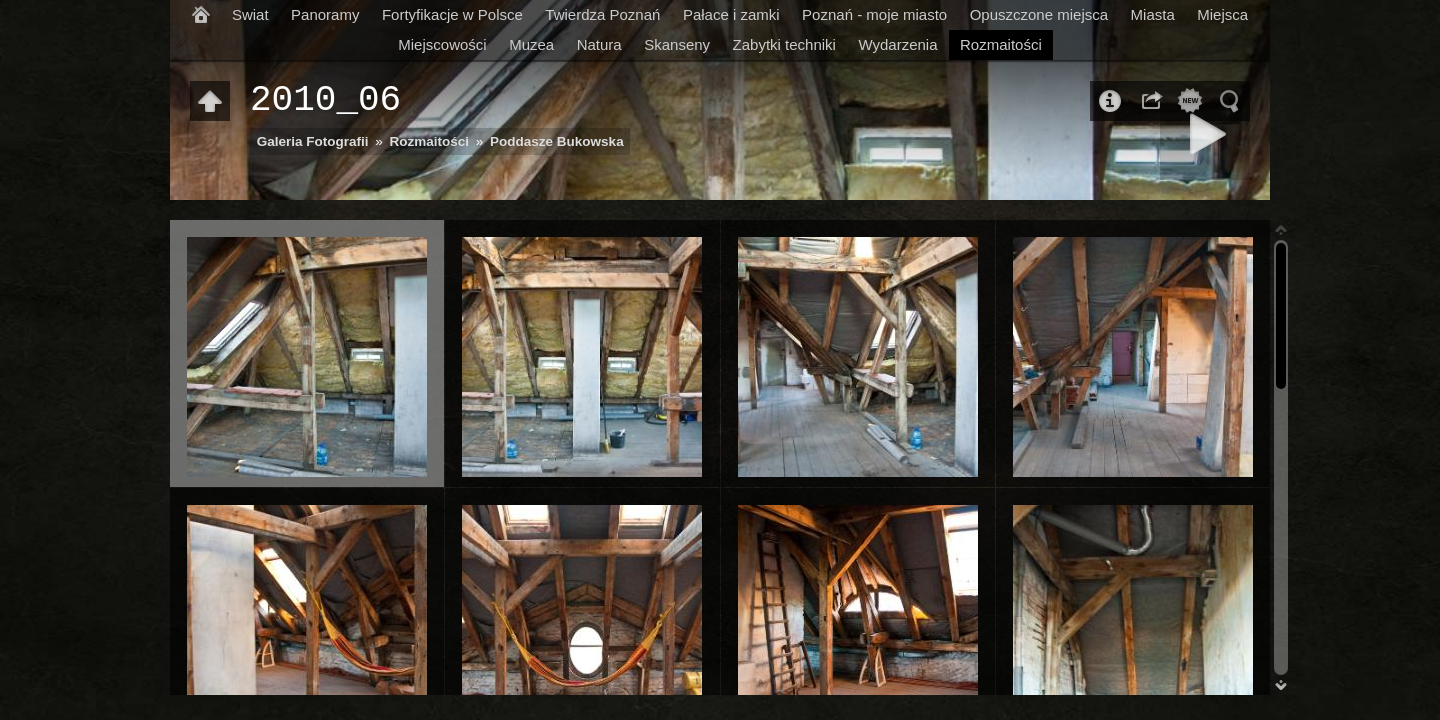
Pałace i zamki (731, 14)
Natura (599, 44)
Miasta (1153, 14)
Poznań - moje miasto (874, 14)
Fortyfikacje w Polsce (452, 14)
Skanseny (677, 44)
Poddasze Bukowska (557, 141)
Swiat (250, 14)
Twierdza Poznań (602, 14)
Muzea (531, 44)
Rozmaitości (1001, 44)
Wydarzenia (897, 44)
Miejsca (1222, 14)
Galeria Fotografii (313, 141)
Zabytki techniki (784, 44)
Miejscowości (442, 44)
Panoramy (325, 14)
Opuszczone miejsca (1039, 14)
